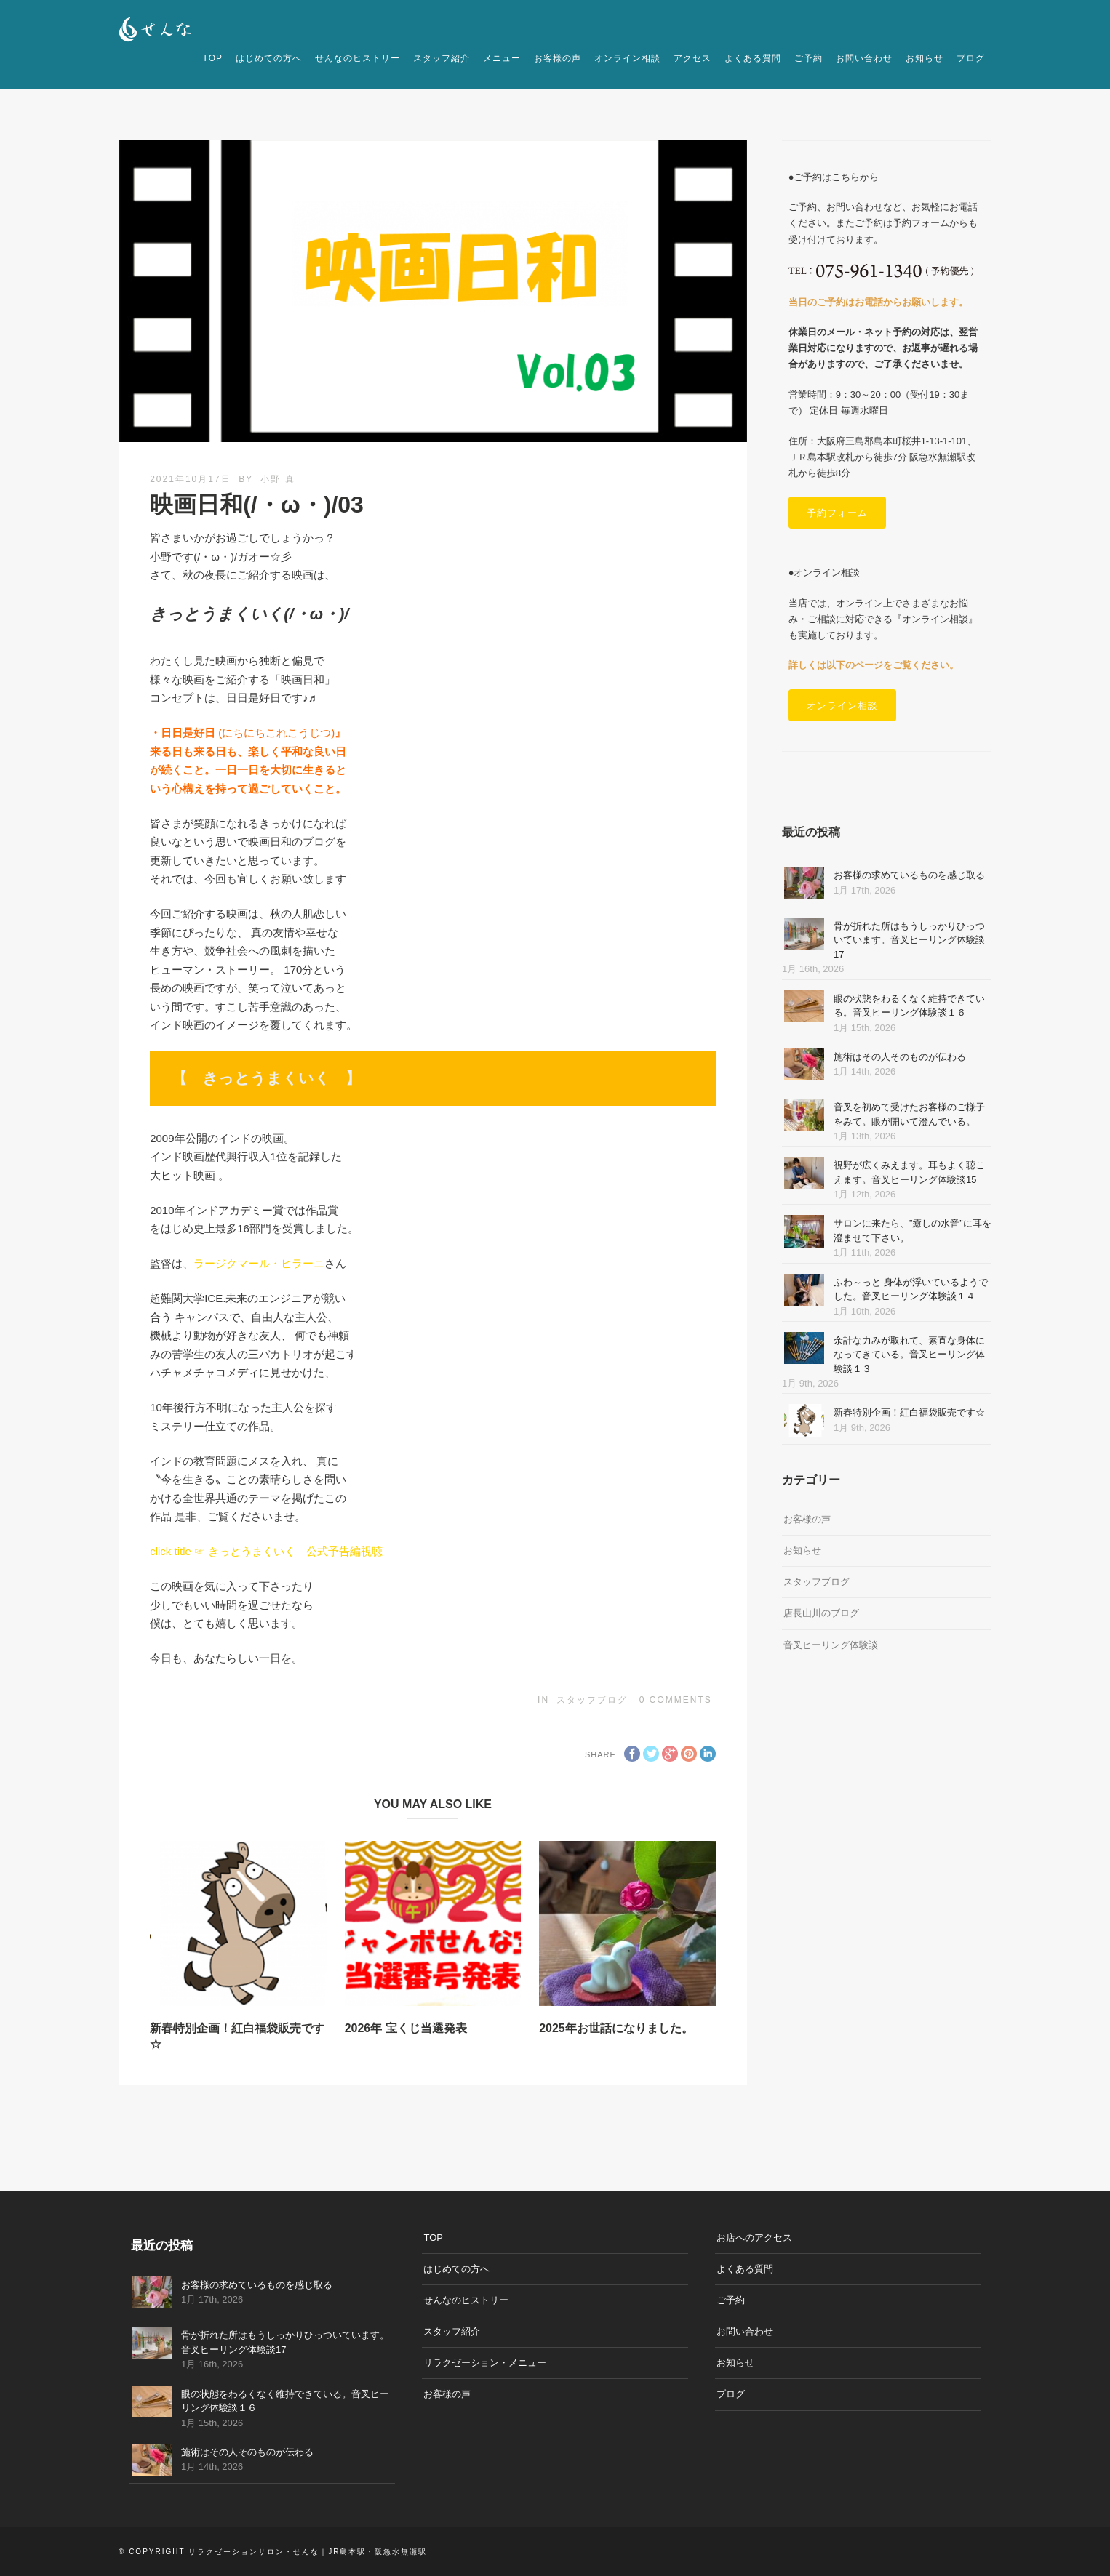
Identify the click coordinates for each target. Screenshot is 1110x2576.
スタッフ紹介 (441, 58)
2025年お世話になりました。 (616, 2028)
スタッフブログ (592, 1700)
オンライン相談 (627, 58)
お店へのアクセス (754, 2237)
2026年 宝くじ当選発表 (406, 2028)
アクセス (692, 58)
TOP (213, 58)
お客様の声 (557, 58)
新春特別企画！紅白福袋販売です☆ (909, 1412)
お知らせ (924, 58)
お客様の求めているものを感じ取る (909, 875)
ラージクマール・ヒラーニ (258, 1263)
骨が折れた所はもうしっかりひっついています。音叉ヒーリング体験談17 (909, 940)
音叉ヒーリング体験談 (830, 1645)
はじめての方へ (269, 58)
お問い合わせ (864, 58)
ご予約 (808, 58)
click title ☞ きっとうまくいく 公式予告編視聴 (266, 1551)
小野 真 (277, 479)
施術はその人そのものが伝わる (900, 1056)
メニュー (502, 58)
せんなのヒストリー (357, 58)
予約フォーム (837, 512)
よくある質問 (752, 58)
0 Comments (675, 1700)
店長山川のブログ (821, 1613)
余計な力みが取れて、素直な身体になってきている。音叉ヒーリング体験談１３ (909, 1354)
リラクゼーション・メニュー (484, 2362)
